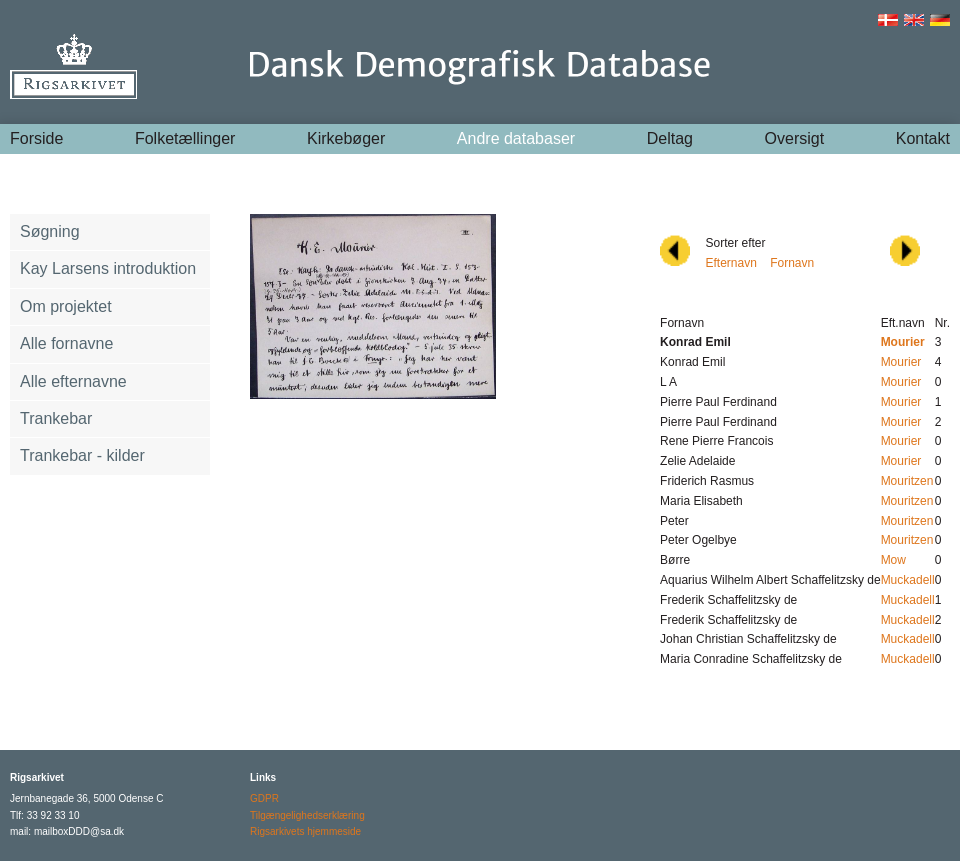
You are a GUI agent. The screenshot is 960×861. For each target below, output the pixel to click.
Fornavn (792, 263)
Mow (893, 560)
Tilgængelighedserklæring (307, 815)
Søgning (50, 231)
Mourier (901, 362)
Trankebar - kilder (82, 455)
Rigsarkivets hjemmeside (305, 831)
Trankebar (56, 418)
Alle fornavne (66, 343)
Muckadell (908, 580)
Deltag (670, 138)
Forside (36, 138)
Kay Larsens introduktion (108, 268)
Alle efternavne (73, 381)
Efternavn (730, 263)
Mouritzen (907, 481)
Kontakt (923, 138)
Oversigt (795, 138)
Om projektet (66, 306)
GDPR (264, 798)
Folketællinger (185, 138)
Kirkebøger (346, 138)
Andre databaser (516, 138)
